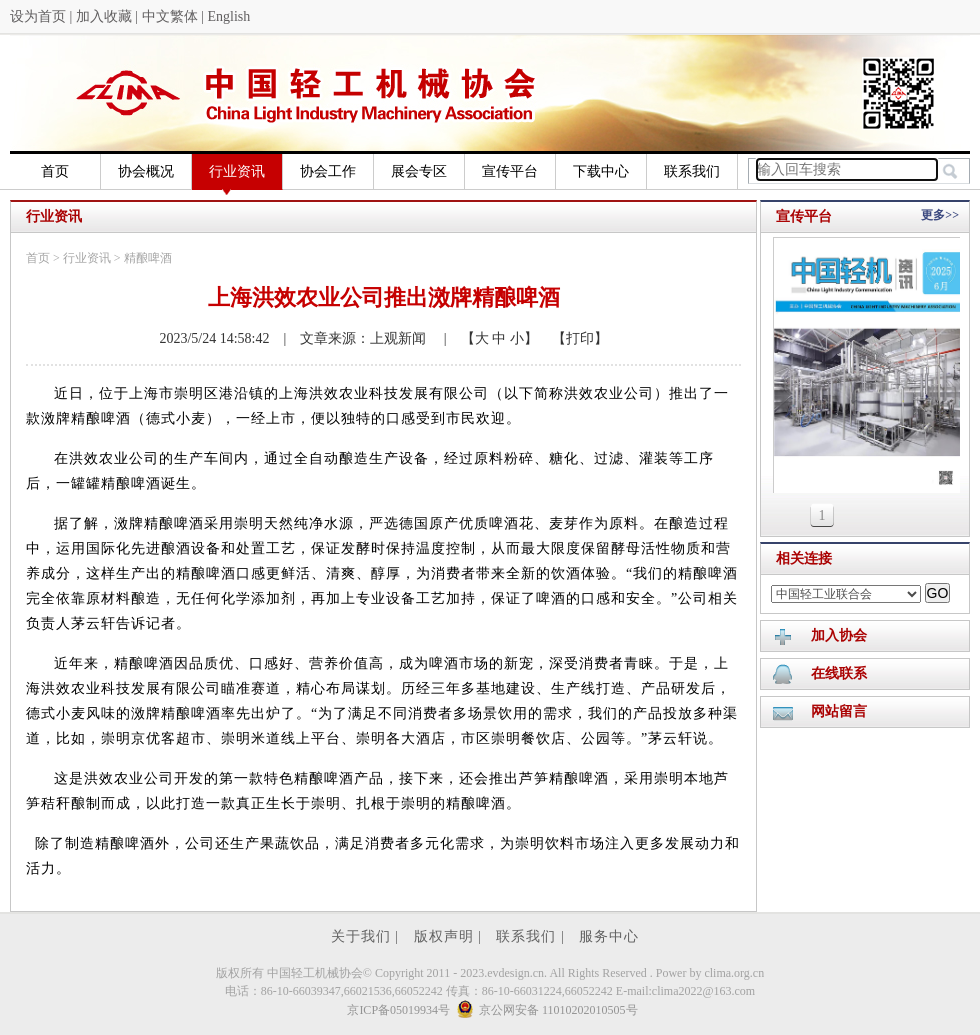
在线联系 (839, 673)
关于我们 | (367, 936)
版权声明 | (450, 936)
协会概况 (146, 171)
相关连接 (804, 558)
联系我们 (692, 171)
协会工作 (328, 171)
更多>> (940, 215)
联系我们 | (532, 936)
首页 (55, 171)
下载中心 (601, 171)
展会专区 (419, 171)
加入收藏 (104, 16)
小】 (522, 338)
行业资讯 (237, 177)
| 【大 (459, 338)
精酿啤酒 (148, 258)
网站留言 (839, 711)
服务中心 (609, 936)
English (228, 16)
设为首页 (38, 16)
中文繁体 (170, 16)
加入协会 (839, 635)
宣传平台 (510, 171)
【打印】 (573, 338)
